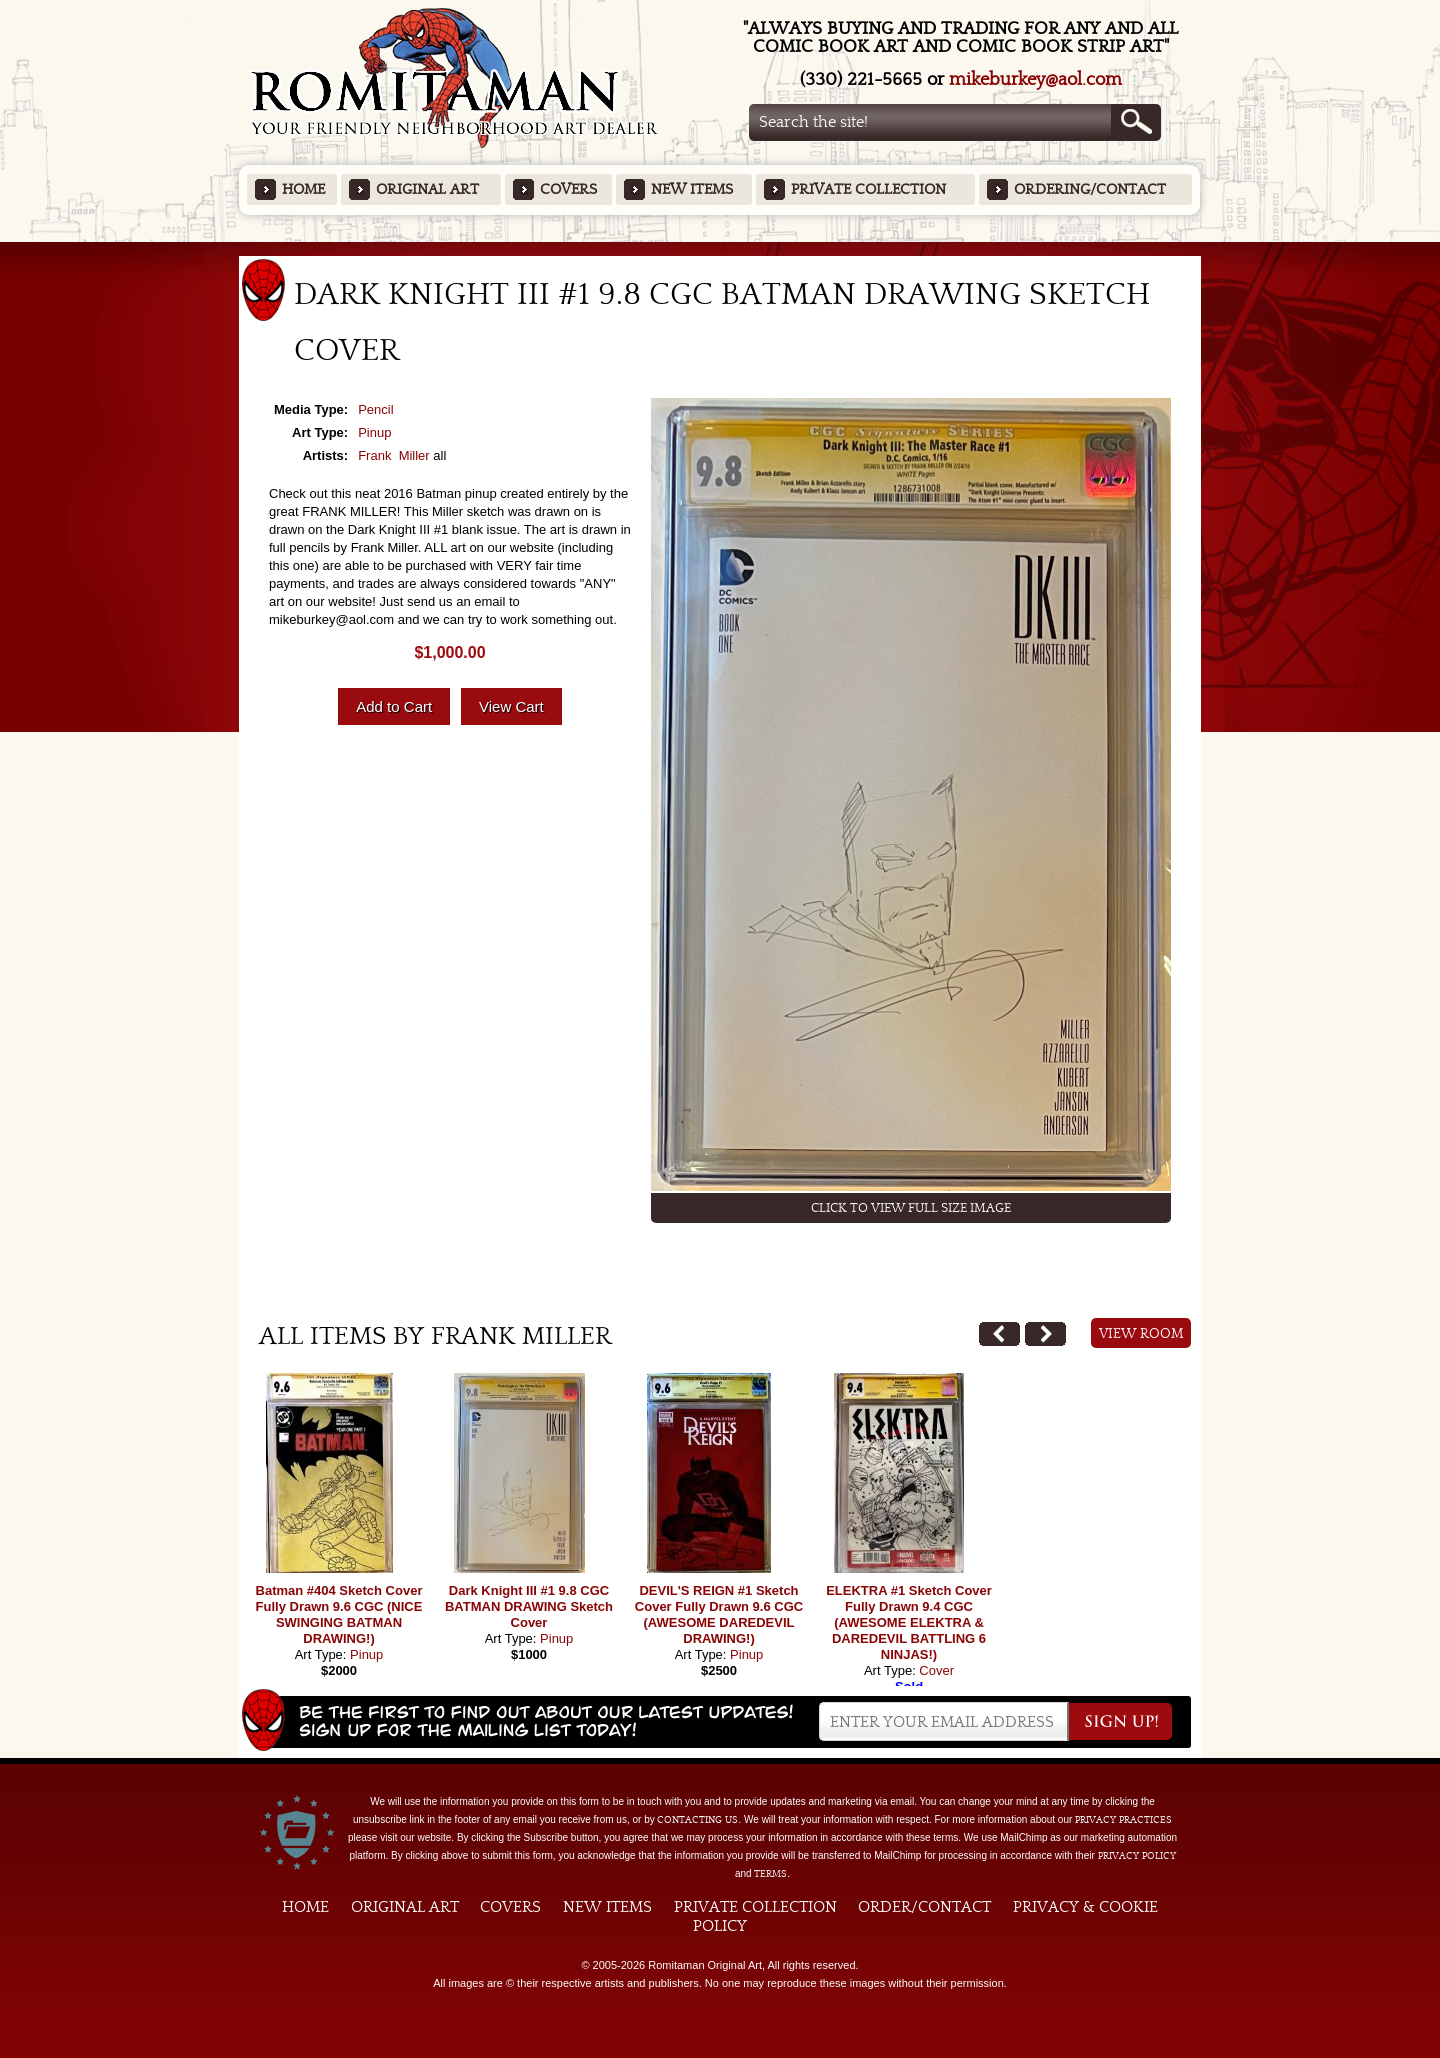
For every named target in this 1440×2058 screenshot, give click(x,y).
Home (303, 189)
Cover (936, 1670)
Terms (770, 1874)
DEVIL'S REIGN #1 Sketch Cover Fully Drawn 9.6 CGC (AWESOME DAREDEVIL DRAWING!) (719, 1614)
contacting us (697, 1820)
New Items (692, 189)
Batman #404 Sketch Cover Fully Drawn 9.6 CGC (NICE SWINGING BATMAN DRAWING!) (339, 1614)
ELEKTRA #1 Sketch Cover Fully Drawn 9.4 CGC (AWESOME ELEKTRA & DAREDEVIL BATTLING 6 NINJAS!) (909, 1622)
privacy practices (1123, 1820)
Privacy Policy (1137, 1856)
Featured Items (720, 248)
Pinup (374, 432)
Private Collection (868, 189)
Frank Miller (394, 455)
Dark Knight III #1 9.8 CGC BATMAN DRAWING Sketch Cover (529, 1606)
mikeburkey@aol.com (1035, 79)
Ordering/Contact (1090, 189)
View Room (1141, 1334)
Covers (568, 189)
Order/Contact (924, 1907)
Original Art (427, 189)
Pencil (375, 409)
